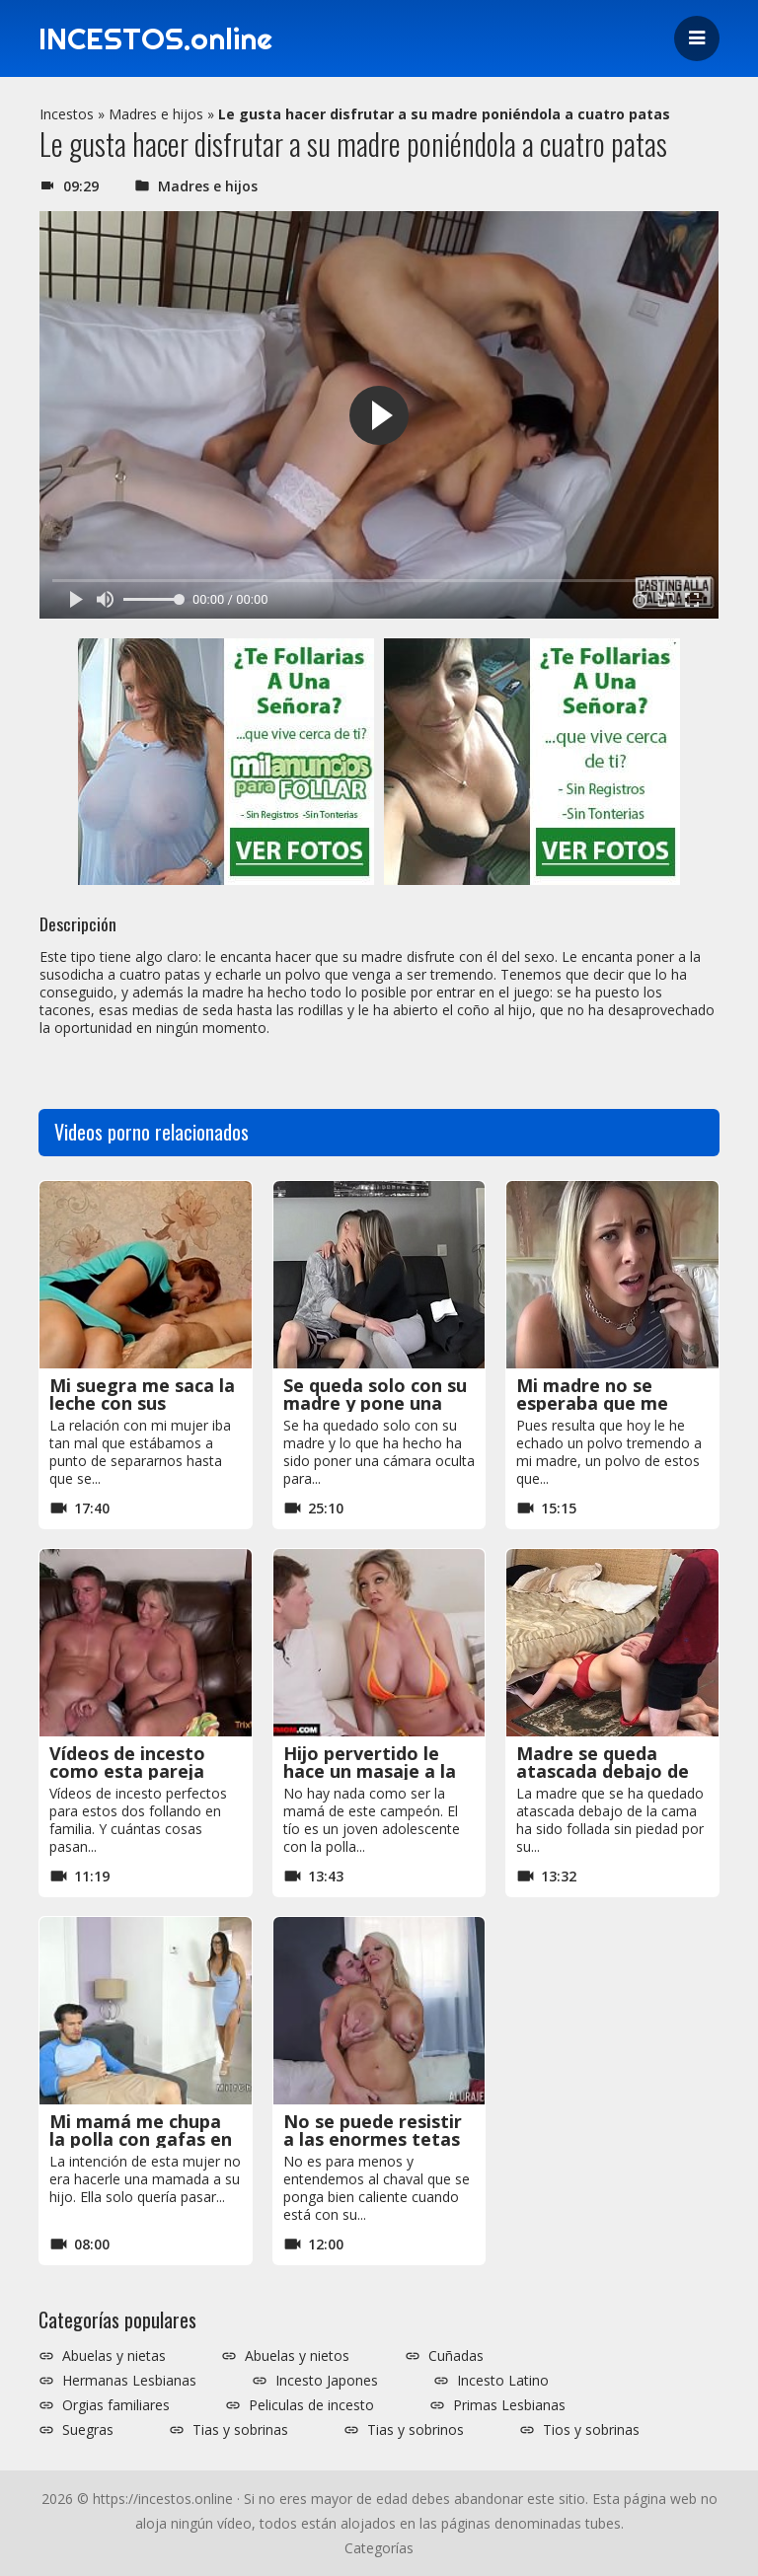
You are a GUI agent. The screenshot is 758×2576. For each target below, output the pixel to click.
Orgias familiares (116, 2405)
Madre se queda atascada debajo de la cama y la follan (602, 1771)
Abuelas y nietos (297, 2356)
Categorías (379, 2548)
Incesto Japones (326, 2381)
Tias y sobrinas (240, 2430)
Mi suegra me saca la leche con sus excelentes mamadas (142, 1403)
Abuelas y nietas (114, 2356)
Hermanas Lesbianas (129, 2381)
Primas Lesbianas (509, 2405)
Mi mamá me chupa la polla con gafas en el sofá (140, 2139)
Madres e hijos (156, 114)
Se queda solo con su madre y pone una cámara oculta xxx (375, 1403)
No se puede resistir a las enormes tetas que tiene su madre (372, 2139)
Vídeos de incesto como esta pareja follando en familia (132, 1771)
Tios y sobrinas (591, 2430)
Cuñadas (456, 2356)
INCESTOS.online (155, 38)
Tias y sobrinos (415, 2430)
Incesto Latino (503, 2381)
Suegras (88, 2430)
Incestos (66, 114)
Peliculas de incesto (311, 2405)
